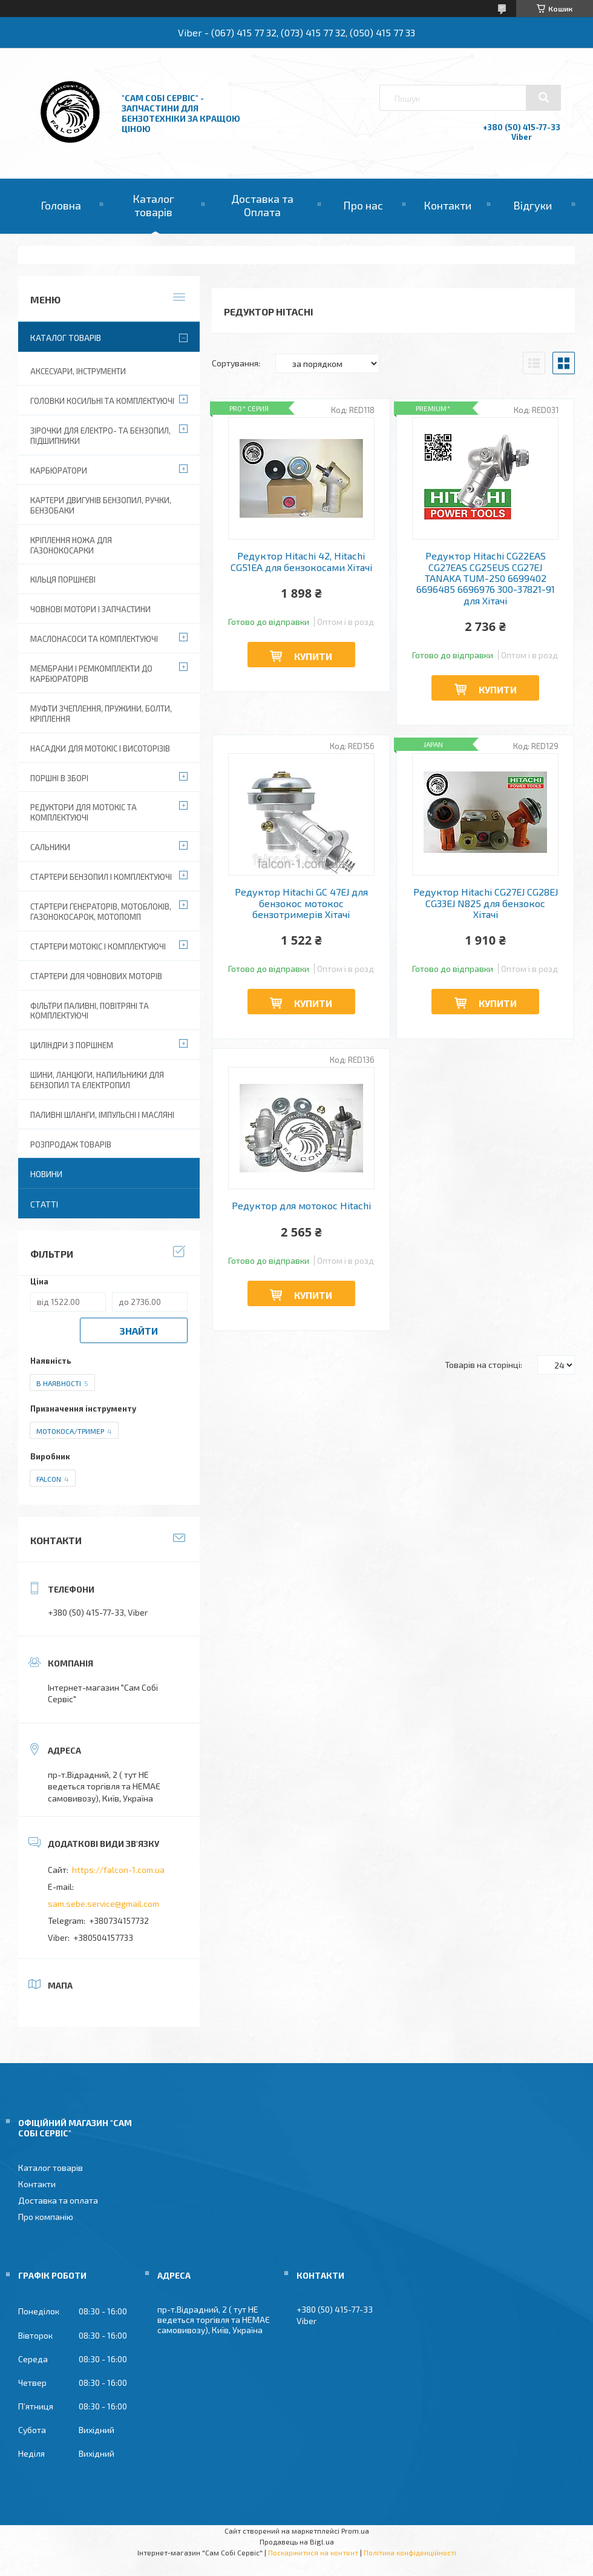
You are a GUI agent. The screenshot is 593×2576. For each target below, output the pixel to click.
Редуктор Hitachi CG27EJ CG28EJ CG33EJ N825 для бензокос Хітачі (485, 903)
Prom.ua (355, 2530)
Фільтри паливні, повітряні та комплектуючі (89, 1011)
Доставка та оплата (58, 2200)
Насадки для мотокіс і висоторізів (100, 748)
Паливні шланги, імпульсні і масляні (102, 1115)
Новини (46, 1174)
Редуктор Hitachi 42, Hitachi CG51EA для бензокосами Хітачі (301, 561)
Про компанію (45, 2216)
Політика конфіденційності (410, 2552)
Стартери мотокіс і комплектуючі (98, 946)
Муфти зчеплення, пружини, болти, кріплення (101, 714)
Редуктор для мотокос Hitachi (301, 1205)
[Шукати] (543, 97)
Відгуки (532, 205)
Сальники (50, 847)
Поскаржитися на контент (313, 2552)
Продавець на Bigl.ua (297, 2541)
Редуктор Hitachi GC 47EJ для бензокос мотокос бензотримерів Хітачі (301, 903)
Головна (61, 205)
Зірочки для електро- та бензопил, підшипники (100, 436)
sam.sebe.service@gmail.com (103, 1903)
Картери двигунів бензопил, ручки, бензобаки (100, 505)
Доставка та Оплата (262, 205)
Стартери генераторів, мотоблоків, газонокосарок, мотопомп (100, 912)
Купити (313, 656)
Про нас (363, 205)
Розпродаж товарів (70, 1144)
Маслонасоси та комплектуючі (94, 639)
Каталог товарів (153, 205)
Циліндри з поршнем (71, 1045)
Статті (44, 1204)
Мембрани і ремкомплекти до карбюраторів (91, 674)
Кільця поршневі (63, 579)
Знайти (138, 1330)
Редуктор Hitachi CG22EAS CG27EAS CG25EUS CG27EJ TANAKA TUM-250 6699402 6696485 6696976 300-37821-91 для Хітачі (485, 578)
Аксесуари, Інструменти (78, 371)
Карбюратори (58, 470)
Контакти (447, 205)
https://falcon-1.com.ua (118, 1869)
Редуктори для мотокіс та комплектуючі (83, 812)
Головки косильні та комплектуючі (102, 401)
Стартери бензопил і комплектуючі (101, 877)
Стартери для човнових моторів (96, 976)
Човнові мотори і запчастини (90, 609)
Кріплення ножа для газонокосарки (71, 545)
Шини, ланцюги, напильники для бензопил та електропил (97, 1080)
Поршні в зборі (59, 778)
